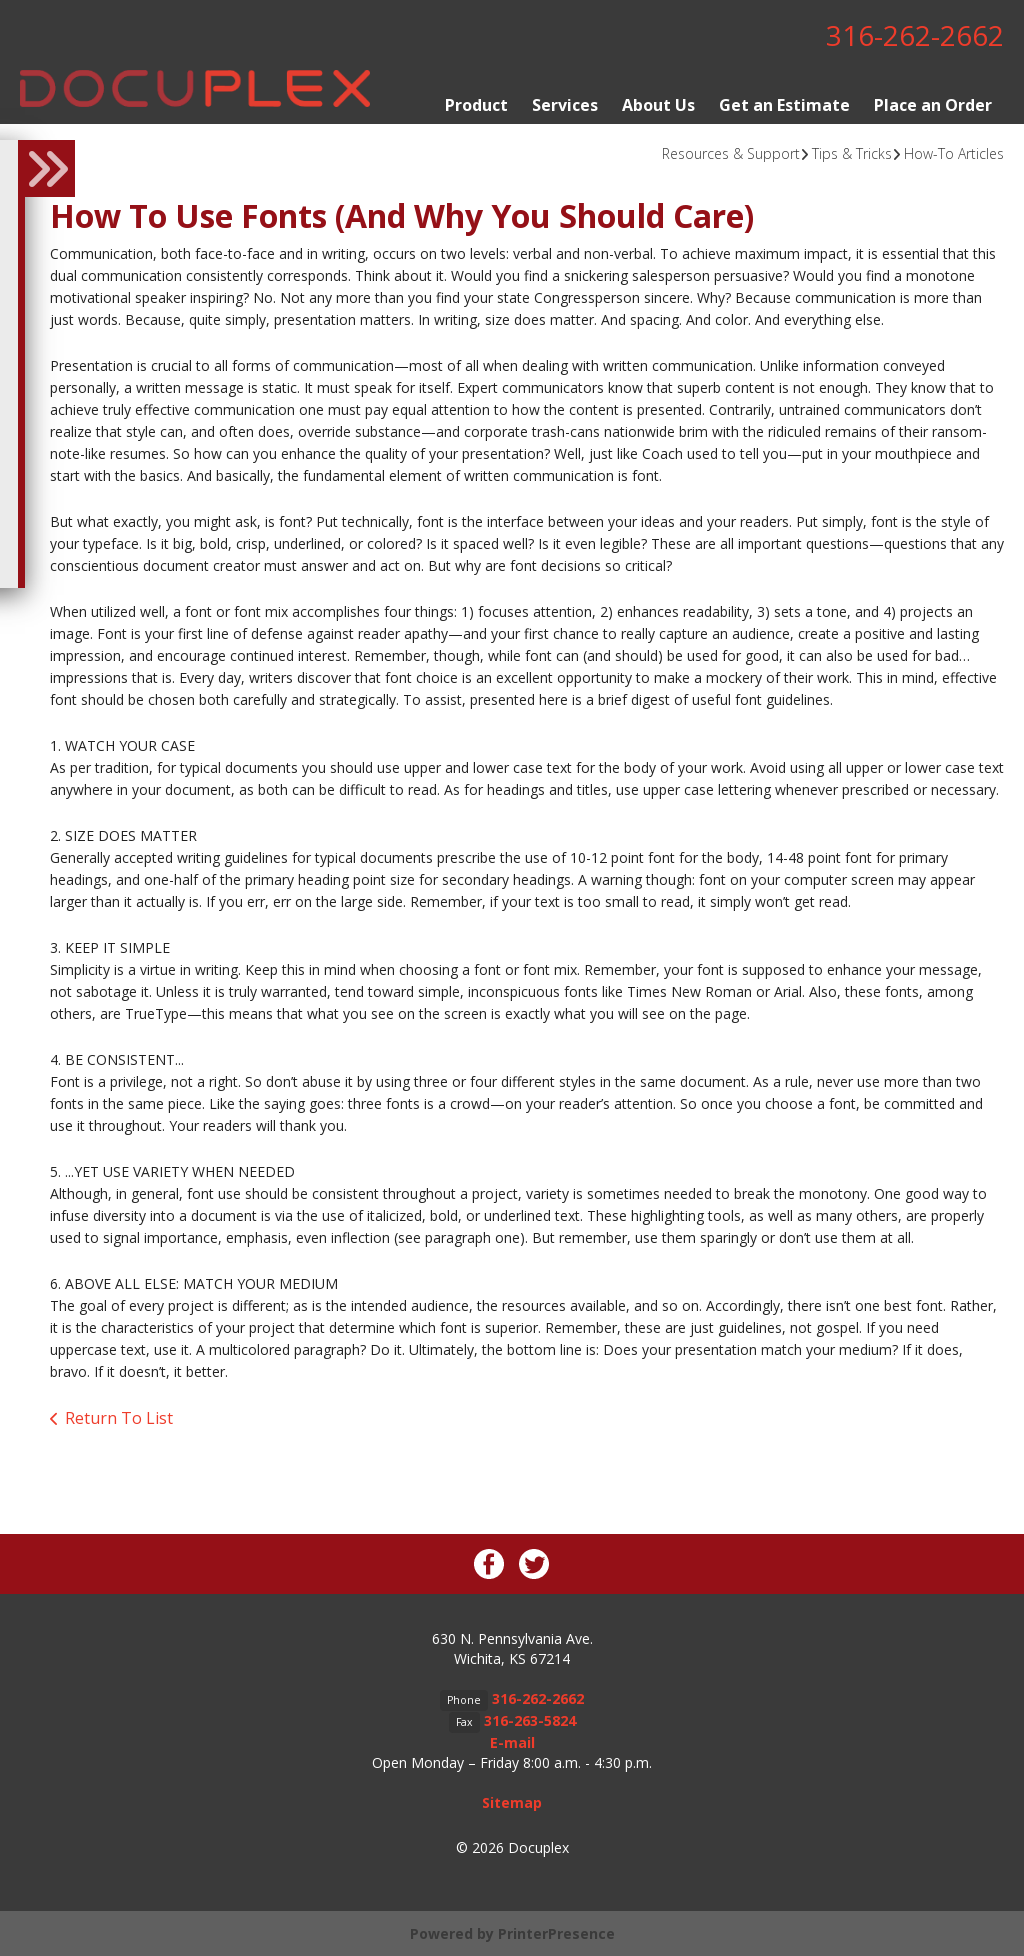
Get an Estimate (784, 104)
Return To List (119, 1418)
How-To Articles (954, 152)
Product (476, 104)
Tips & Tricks (852, 152)
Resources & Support (731, 152)
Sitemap (512, 1801)
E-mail (512, 1741)
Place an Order (933, 104)
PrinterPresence (556, 1932)
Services (565, 104)
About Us (658, 104)
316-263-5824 (530, 1719)
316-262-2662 (915, 35)
